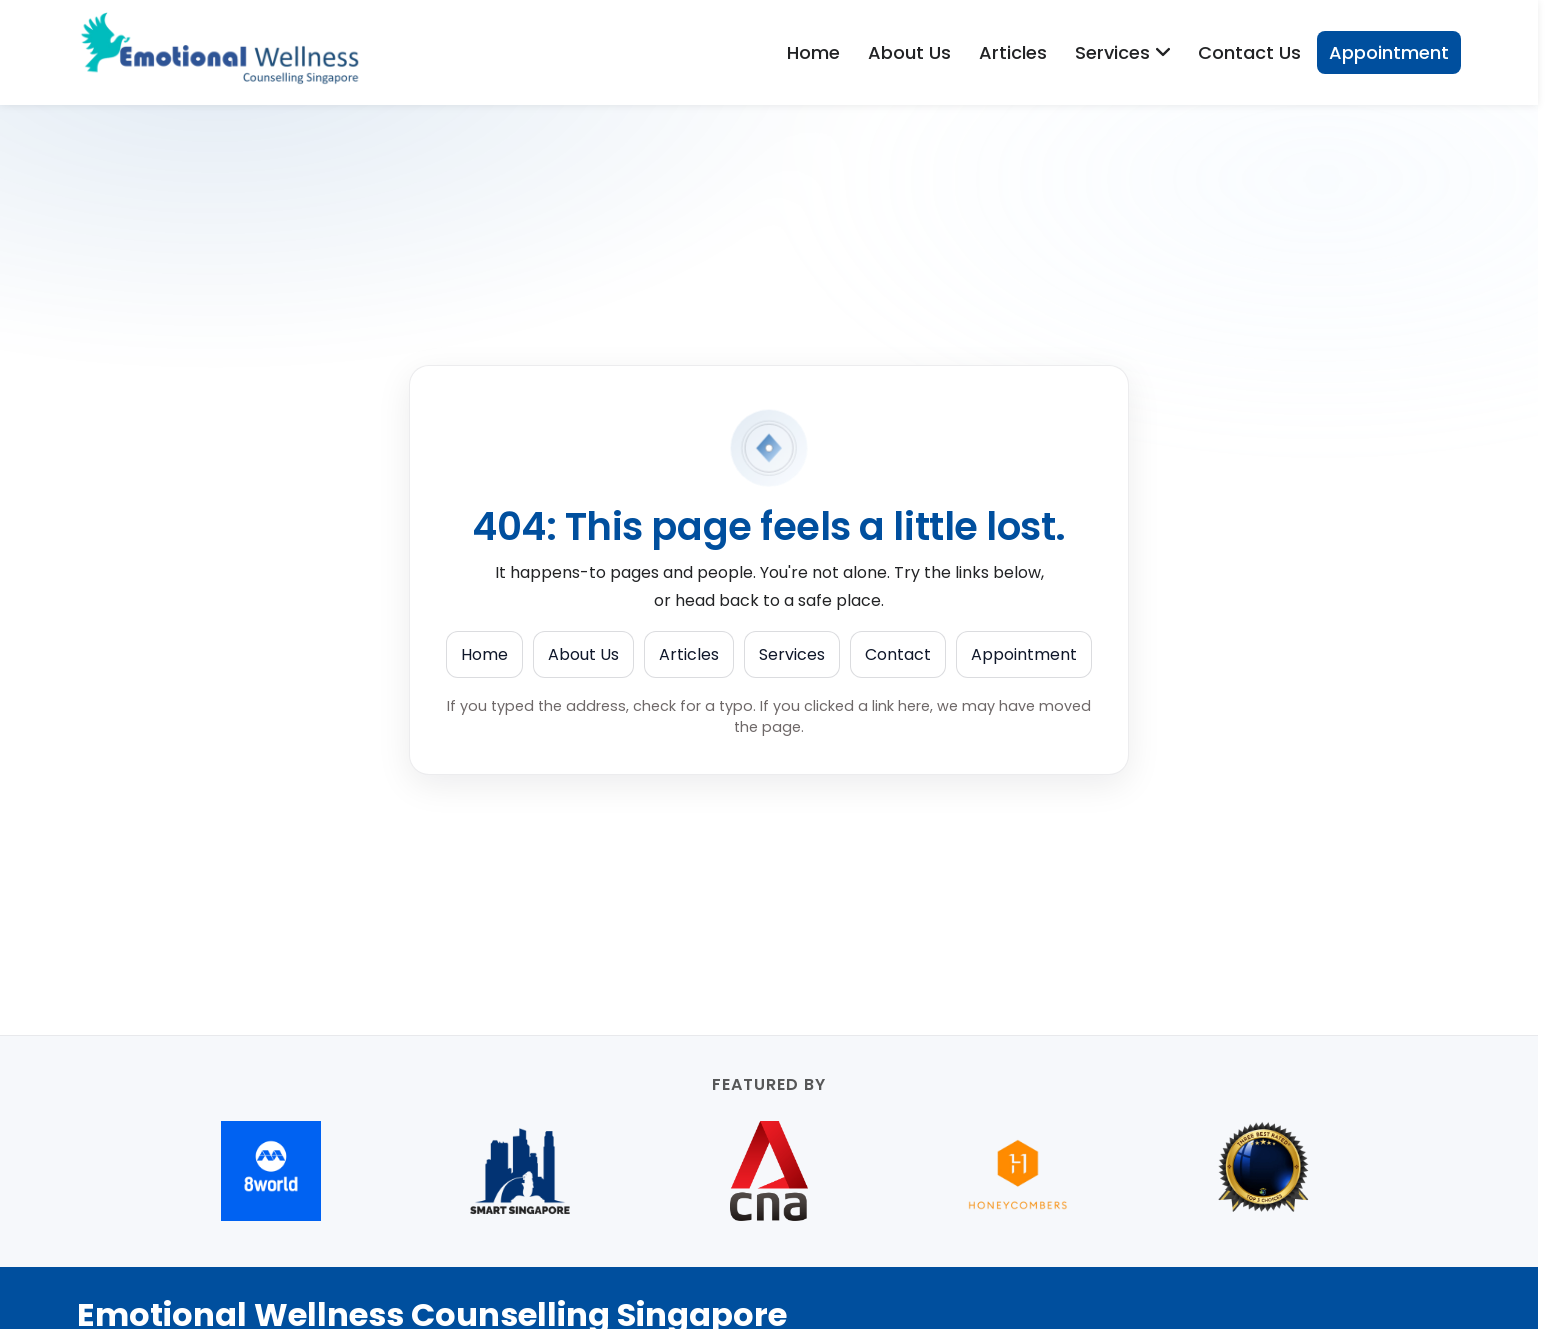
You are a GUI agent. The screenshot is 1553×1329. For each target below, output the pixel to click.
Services (792, 654)
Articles (1013, 52)
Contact (898, 654)
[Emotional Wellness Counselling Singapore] (227, 52)
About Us (909, 52)
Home (813, 52)
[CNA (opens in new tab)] (769, 1171)
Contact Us (1249, 52)
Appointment (1389, 52)
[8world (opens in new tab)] (271, 1171)
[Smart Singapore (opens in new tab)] (520, 1171)
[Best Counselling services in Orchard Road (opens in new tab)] (1266, 1171)
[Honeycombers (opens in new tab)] (1017, 1171)
